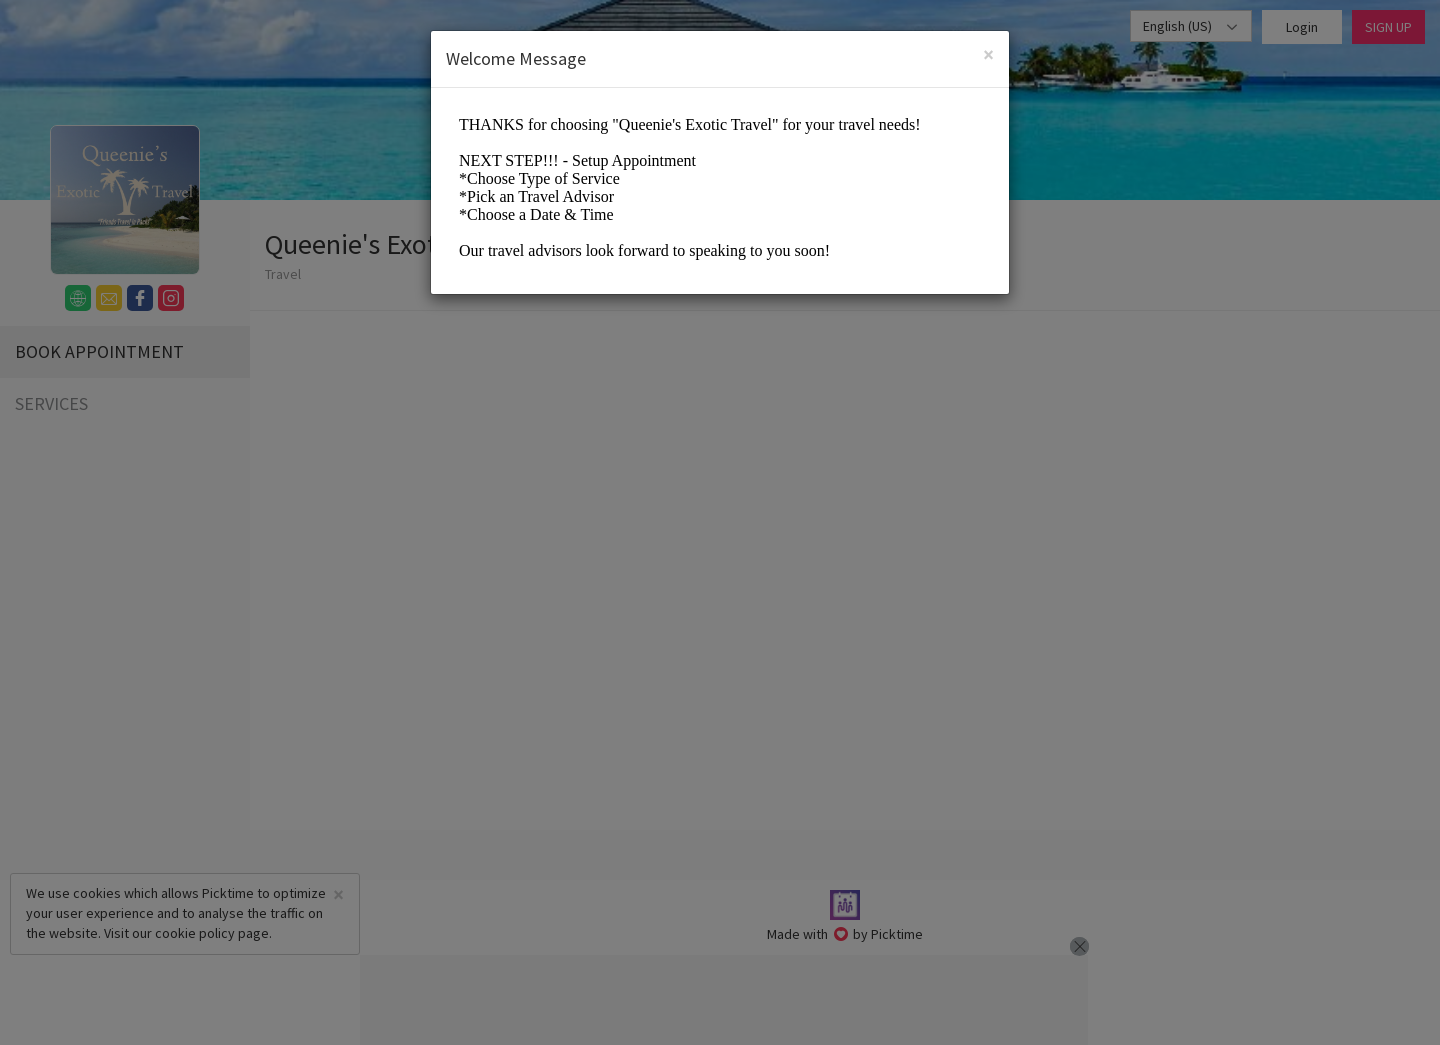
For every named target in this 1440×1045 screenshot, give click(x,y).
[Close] (988, 54)
